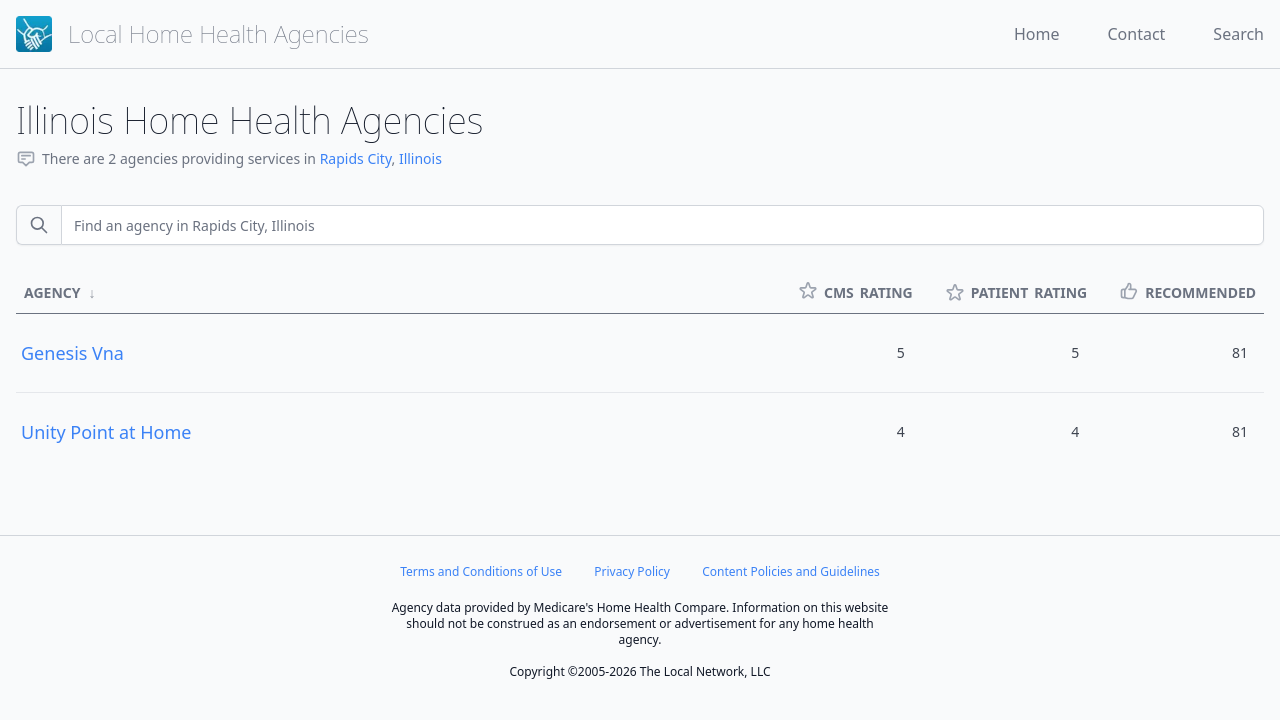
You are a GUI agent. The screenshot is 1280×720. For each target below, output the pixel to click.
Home (1037, 34)
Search (1238, 34)
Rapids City (356, 158)
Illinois (420, 158)
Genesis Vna (72, 353)
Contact (1136, 34)
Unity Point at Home (106, 432)
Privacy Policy (632, 571)
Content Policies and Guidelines (791, 571)
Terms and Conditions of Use (481, 571)
